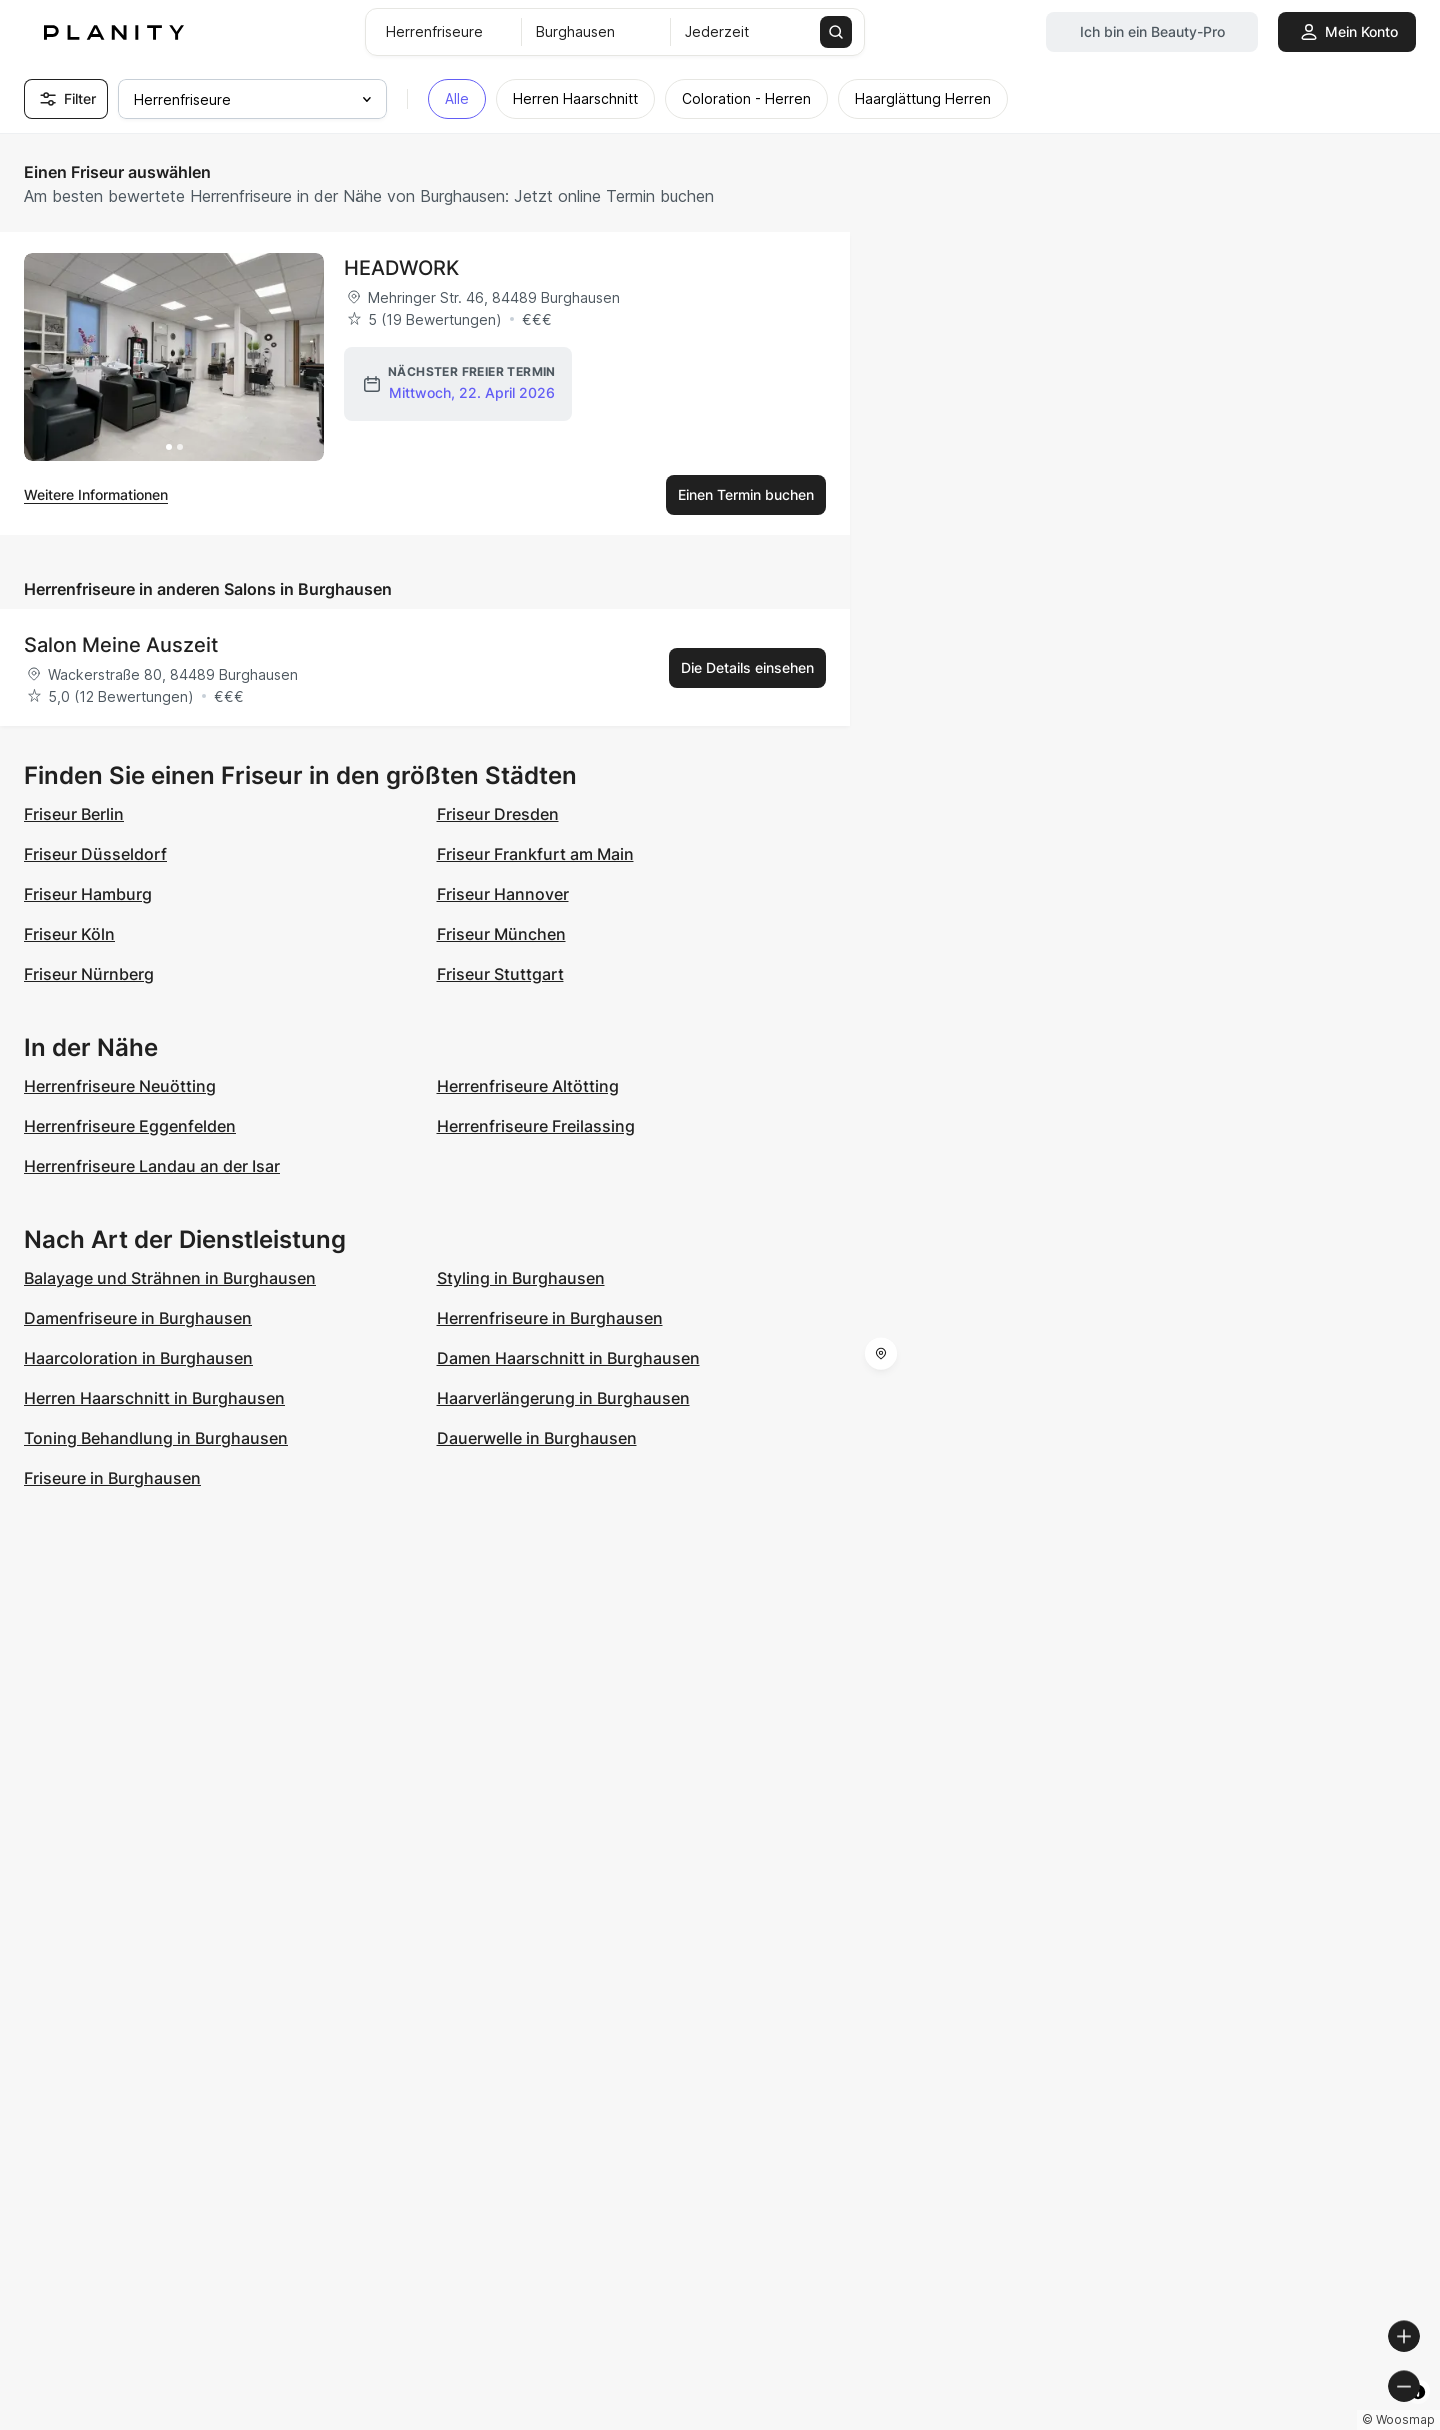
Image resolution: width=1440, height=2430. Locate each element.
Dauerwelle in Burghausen (537, 1438)
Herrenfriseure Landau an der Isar (152, 1166)
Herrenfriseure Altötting (528, 1086)
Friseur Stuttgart (500, 974)
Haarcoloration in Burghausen (138, 1358)
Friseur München (501, 934)
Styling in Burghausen (521, 1278)
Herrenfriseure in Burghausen (550, 1318)
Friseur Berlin (74, 814)
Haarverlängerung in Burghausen (563, 1398)
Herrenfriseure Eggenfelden (130, 1126)
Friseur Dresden (498, 814)
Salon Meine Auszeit (121, 645)
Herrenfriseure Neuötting (120, 1086)
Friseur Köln (69, 934)
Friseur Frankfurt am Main (535, 854)
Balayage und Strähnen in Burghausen (170, 1278)
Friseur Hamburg (88, 894)
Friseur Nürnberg (89, 974)
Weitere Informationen (96, 494)
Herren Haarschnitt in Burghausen (154, 1398)
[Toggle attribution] (1418, 2412)
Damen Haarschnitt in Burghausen (568, 1358)
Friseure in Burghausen (112, 1478)
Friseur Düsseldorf (95, 854)
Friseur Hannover (503, 894)
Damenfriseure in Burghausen (138, 1318)
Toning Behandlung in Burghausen (156, 1438)
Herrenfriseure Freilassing (536, 1126)
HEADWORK (401, 268)
